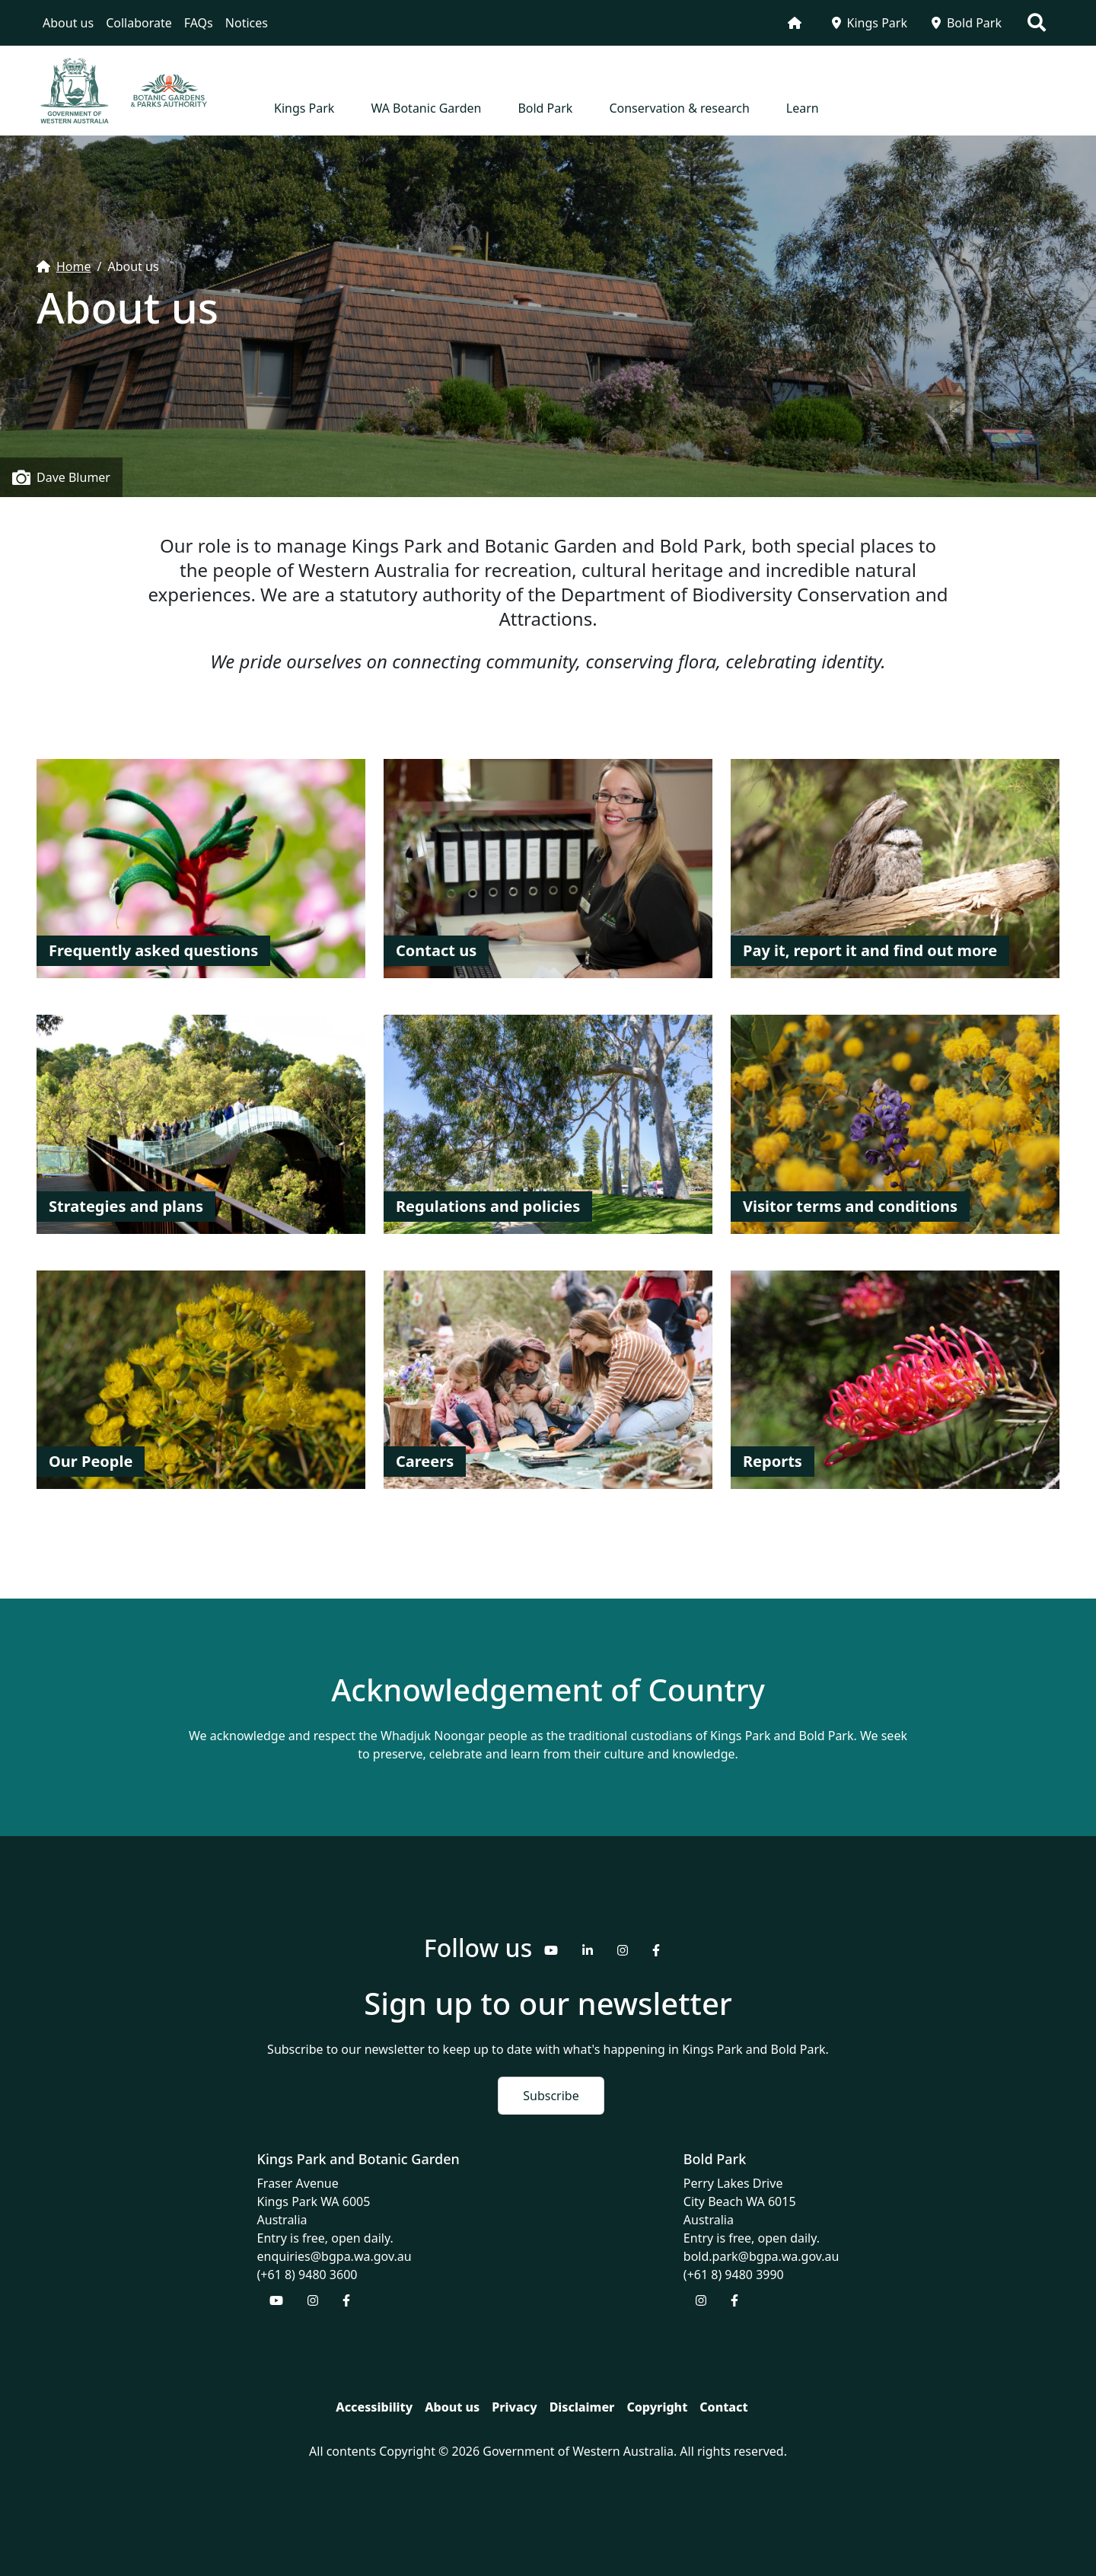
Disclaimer (582, 2407)
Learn (802, 108)
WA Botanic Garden (426, 108)
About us (68, 22)
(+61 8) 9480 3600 (307, 2274)
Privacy (514, 2407)
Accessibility (374, 2407)
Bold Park (967, 22)
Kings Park (869, 22)
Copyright (656, 2407)
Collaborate (139, 22)
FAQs (198, 22)
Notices (246, 22)
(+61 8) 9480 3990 (733, 2274)
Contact (723, 2407)
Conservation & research (679, 108)
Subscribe (550, 2095)
